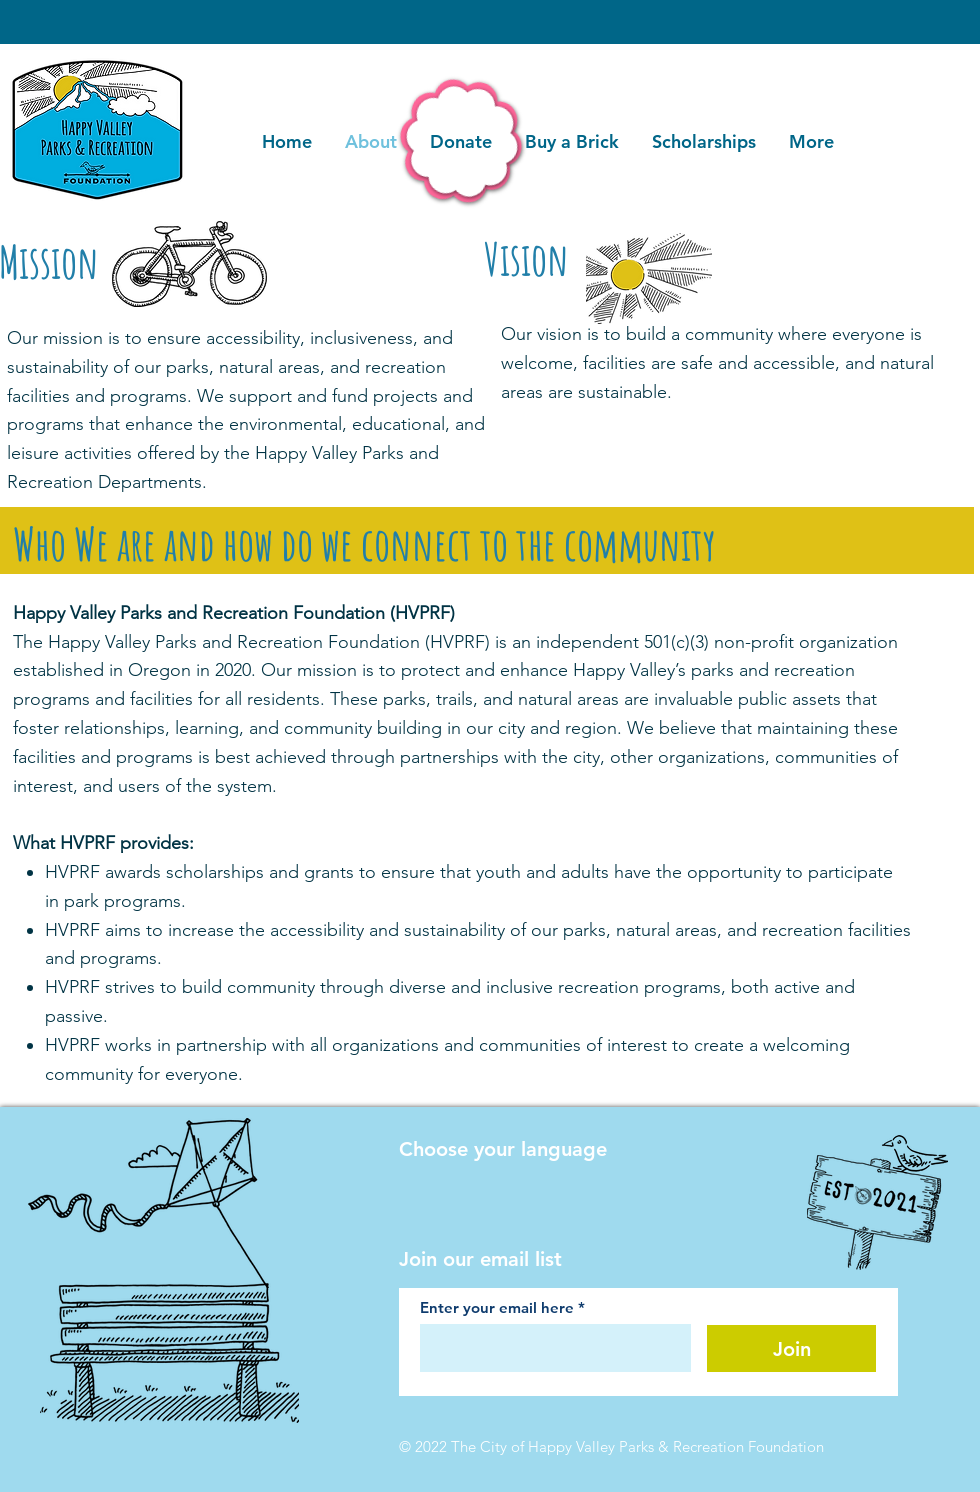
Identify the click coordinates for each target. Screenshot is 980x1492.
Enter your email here (497, 1307)
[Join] (791, 1348)
